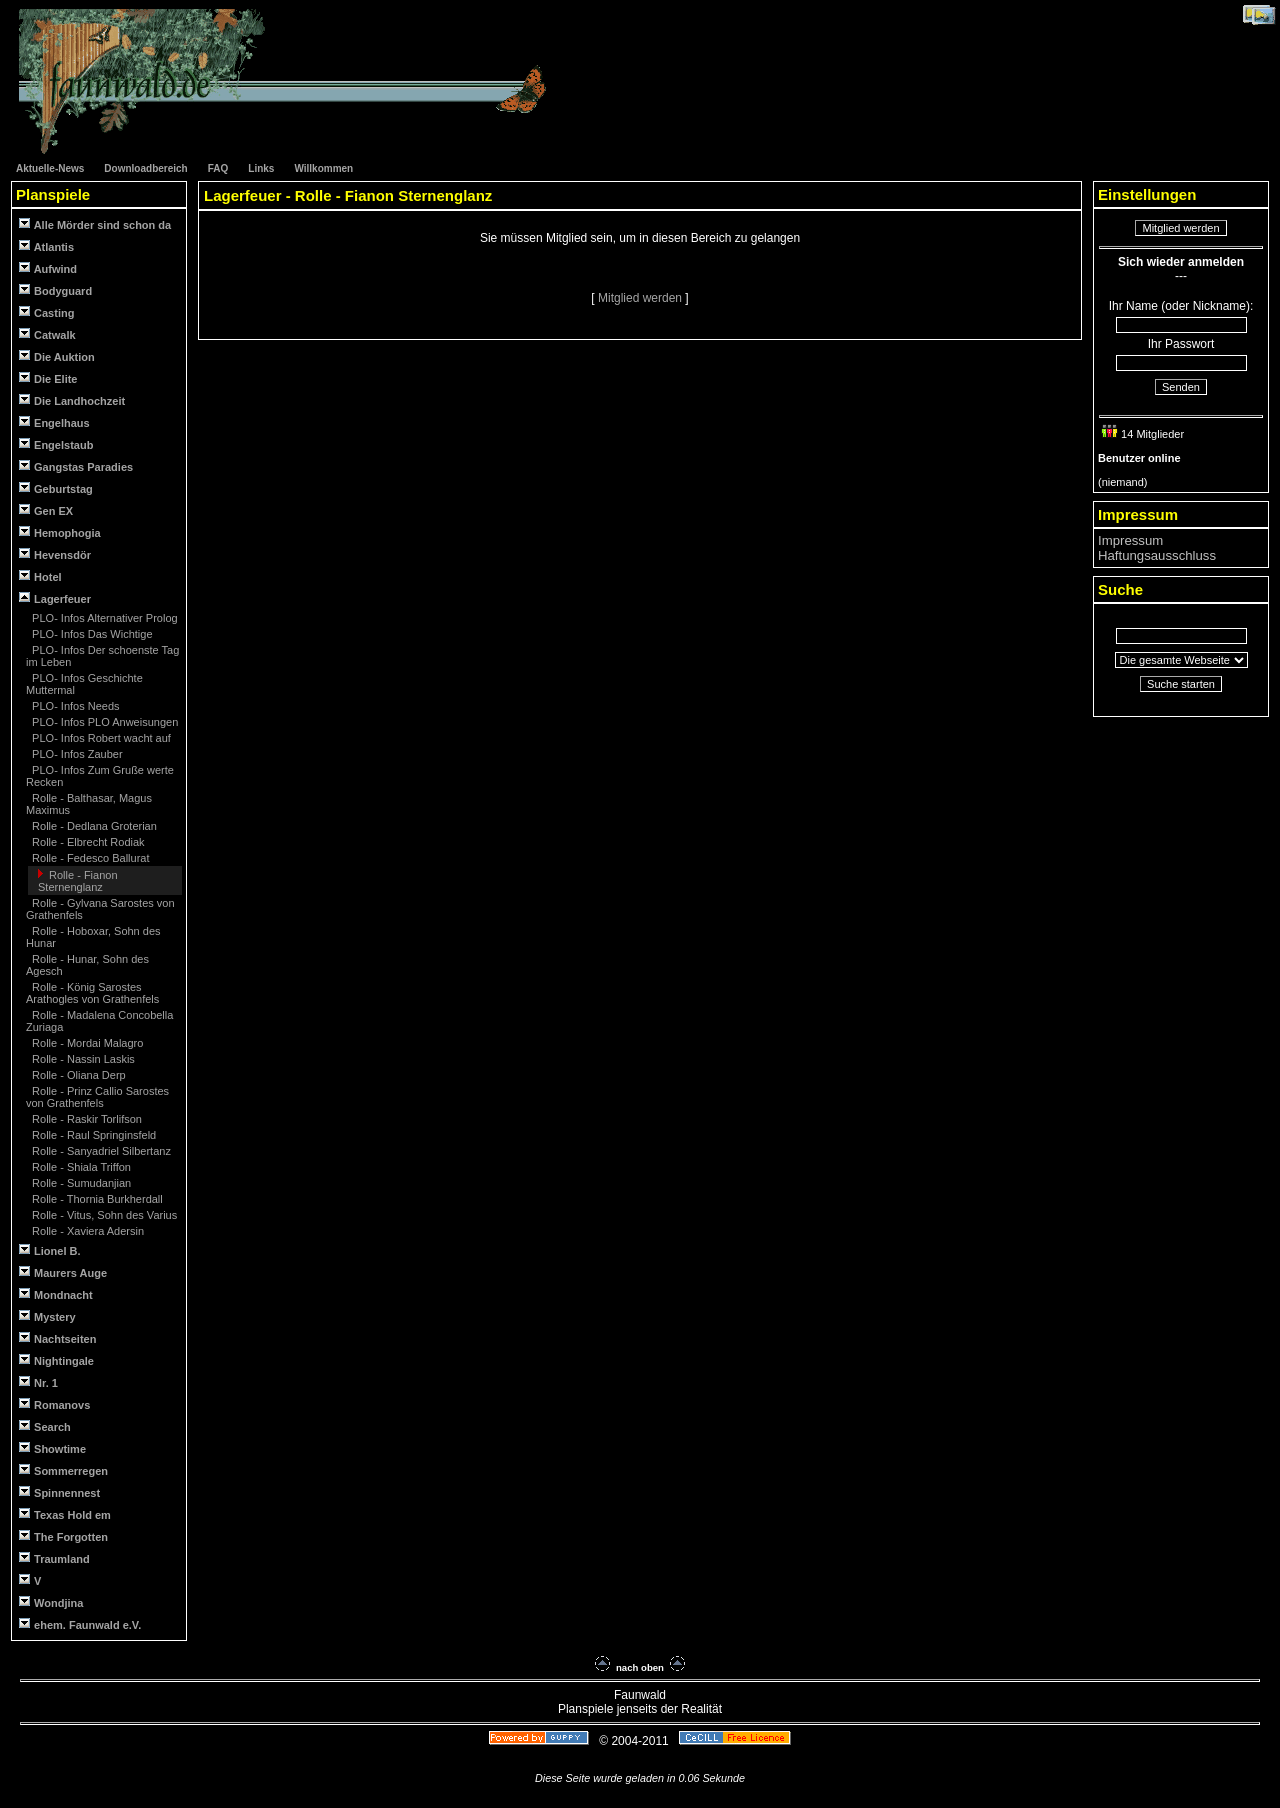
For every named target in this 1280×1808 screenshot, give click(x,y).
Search (45, 1426)
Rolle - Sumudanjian (80, 1183)
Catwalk (47, 334)
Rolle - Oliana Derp (77, 1075)
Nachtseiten (57, 1338)
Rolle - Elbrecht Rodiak (87, 842)
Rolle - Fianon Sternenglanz (78, 881)
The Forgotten (63, 1536)
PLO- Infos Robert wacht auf (100, 738)
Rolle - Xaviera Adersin (86, 1231)
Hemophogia (60, 532)
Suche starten (1181, 684)
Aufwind (48, 268)
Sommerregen (63, 1470)
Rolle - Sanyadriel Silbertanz (100, 1151)
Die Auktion (57, 356)
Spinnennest (59, 1492)
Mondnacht (56, 1294)
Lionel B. (50, 1250)
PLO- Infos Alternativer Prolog (103, 618)
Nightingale (56, 1360)
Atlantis (46, 246)
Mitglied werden (641, 298)
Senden (1181, 387)
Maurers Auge (63, 1272)
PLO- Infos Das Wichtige (91, 634)
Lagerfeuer (55, 598)
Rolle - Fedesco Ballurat (89, 858)
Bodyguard (55, 290)
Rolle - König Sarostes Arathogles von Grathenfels (92, 993)
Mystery (47, 1316)
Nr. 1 (38, 1382)
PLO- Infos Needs (74, 706)
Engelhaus (54, 422)
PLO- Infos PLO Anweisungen (103, 722)
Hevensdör (55, 554)
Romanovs (54, 1404)
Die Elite (48, 378)
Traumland (54, 1558)
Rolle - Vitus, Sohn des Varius (103, 1215)
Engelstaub (56, 444)
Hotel (40, 576)
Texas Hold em (65, 1514)
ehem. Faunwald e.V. (80, 1624)
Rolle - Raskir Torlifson (85, 1119)
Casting (46, 312)
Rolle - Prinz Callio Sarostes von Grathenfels (97, 1097)
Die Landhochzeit (72, 400)
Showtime (52, 1448)
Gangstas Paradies (76, 466)
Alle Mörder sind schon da (95, 224)
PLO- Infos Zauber (76, 754)
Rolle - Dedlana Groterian (93, 826)
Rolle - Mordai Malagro (86, 1043)
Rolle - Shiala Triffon (80, 1167)
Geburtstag (56, 488)
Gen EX (46, 510)
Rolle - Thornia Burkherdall (96, 1199)
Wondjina (51, 1602)
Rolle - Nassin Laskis (82, 1059)
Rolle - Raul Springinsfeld (92, 1135)
